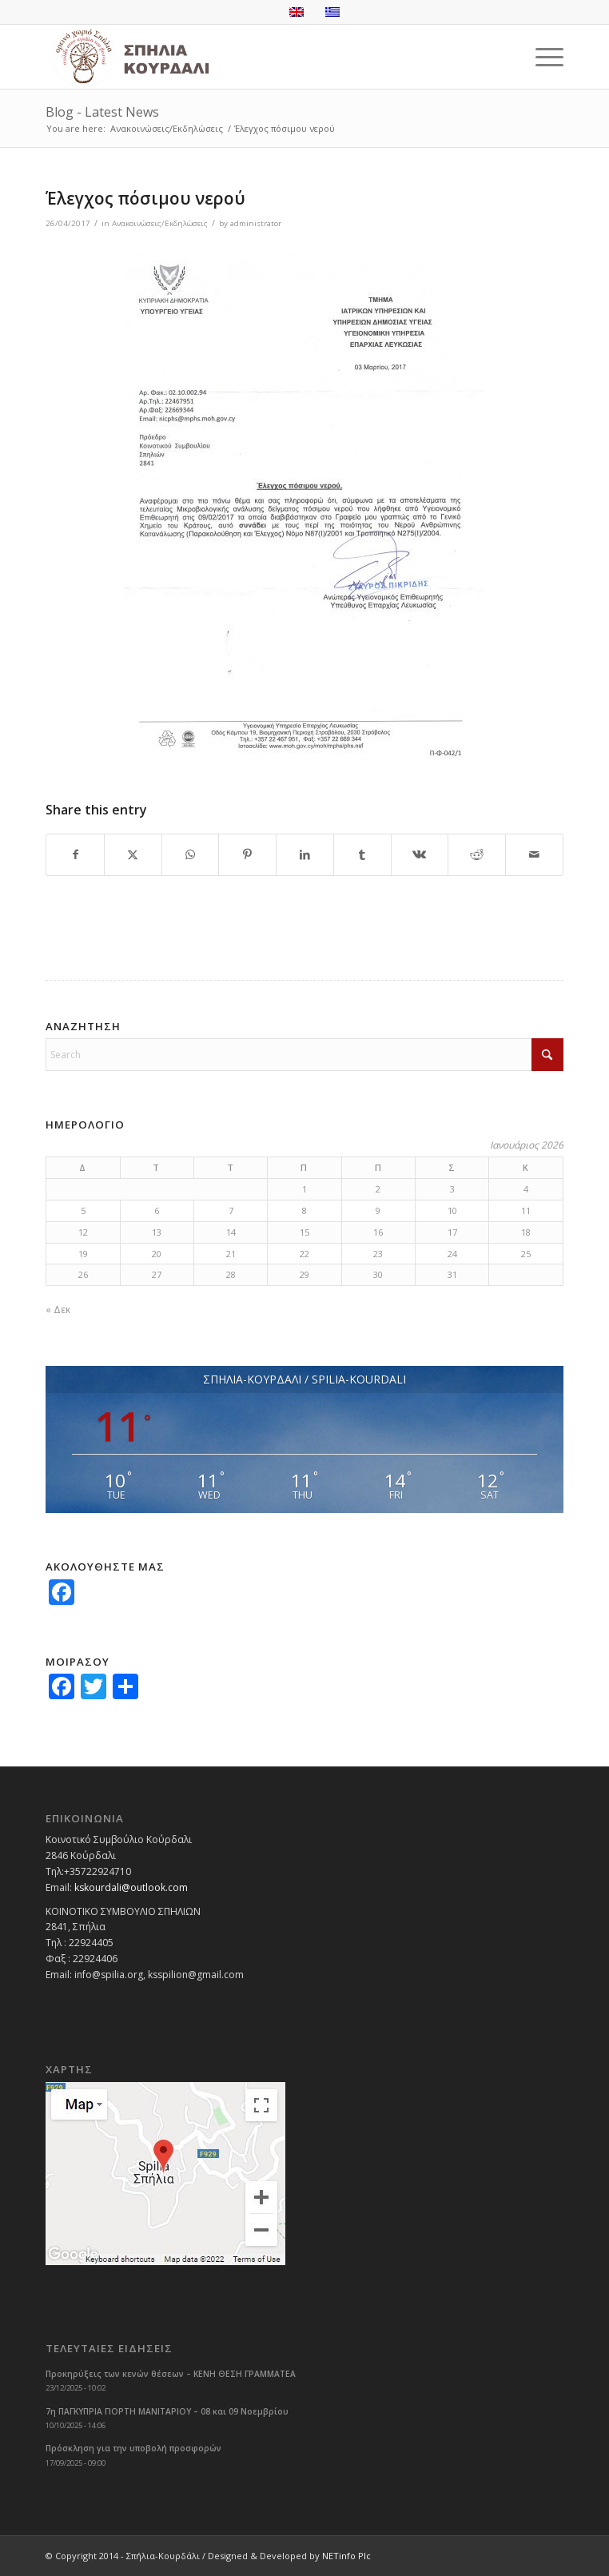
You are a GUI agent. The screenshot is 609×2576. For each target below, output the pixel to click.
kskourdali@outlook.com (131, 1887)
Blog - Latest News (102, 112)
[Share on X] (133, 854)
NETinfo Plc (346, 2556)
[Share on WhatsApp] (190, 854)
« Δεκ (58, 1309)
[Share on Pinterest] (247, 854)
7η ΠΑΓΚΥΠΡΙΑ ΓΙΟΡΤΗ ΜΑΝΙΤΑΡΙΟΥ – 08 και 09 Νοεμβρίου (167, 2411)
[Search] (304, 1054)
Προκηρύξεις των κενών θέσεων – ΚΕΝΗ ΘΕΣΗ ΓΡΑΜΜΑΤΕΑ (171, 2373)
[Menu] (541, 57)
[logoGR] (253, 57)
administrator (255, 223)
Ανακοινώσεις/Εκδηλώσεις (160, 223)
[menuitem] (541, 57)
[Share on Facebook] (75, 854)
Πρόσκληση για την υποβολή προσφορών (133, 2448)
